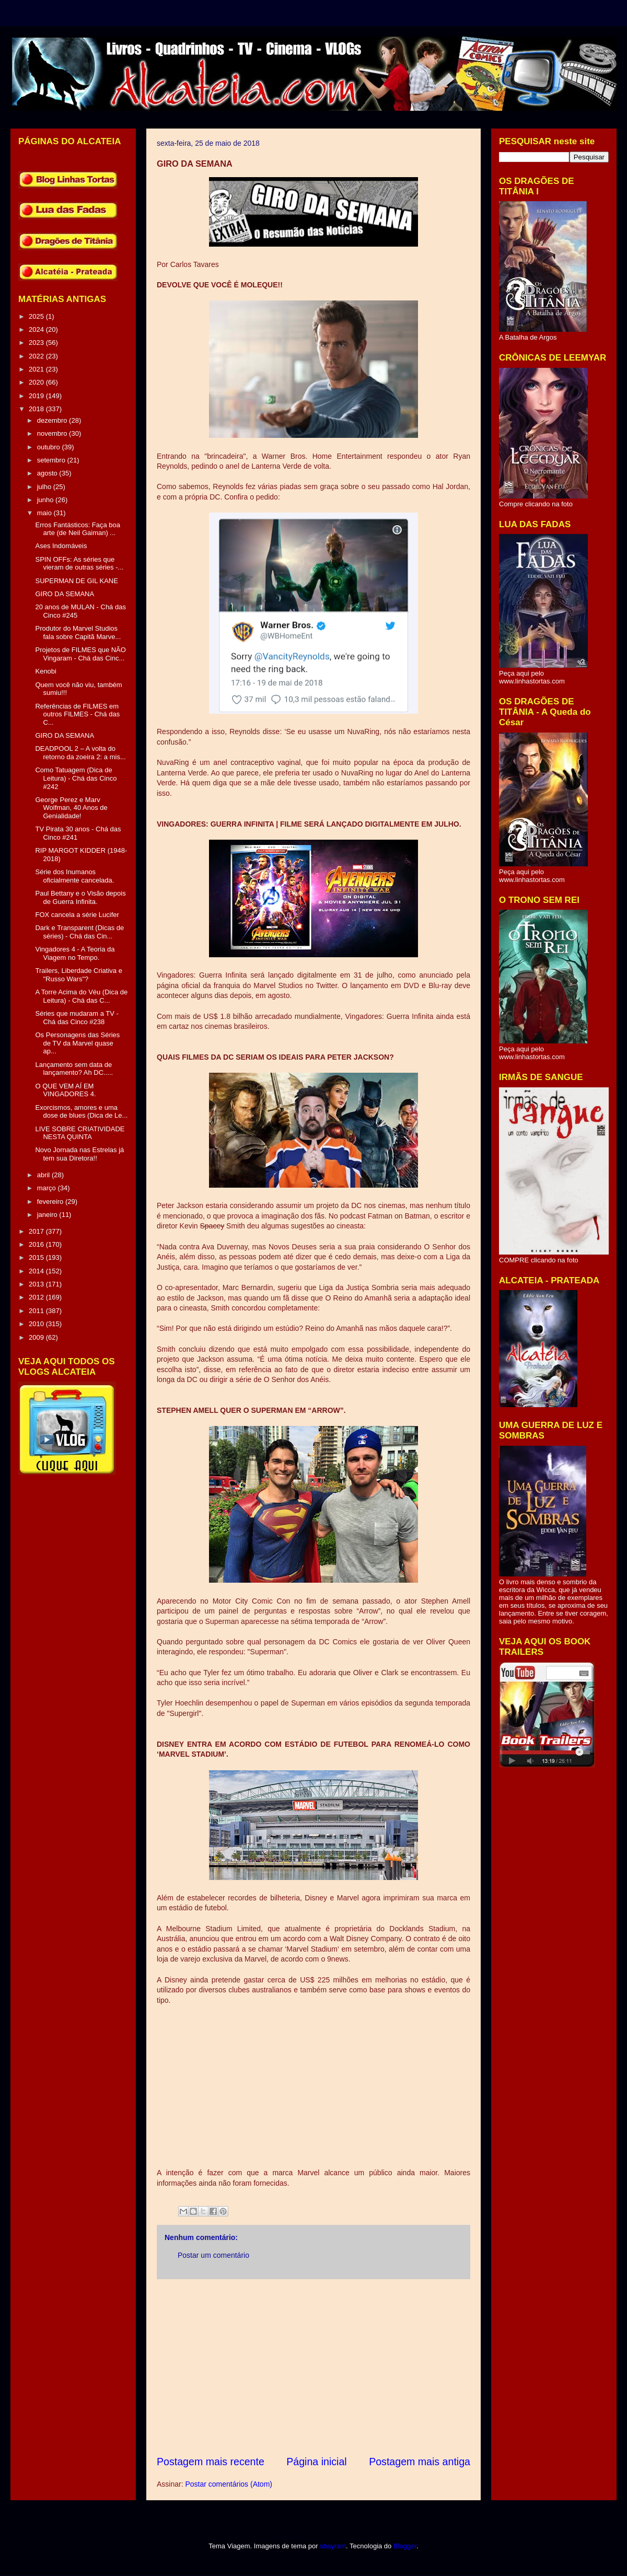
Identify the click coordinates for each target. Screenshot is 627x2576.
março (47, 1188)
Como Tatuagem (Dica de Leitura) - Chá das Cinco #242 (76, 778)
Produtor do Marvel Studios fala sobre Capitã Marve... (78, 632)
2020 (37, 382)
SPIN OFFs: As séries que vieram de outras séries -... (79, 563)
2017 (37, 1231)
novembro (53, 433)
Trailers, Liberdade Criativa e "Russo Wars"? (78, 975)
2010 (37, 1324)
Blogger (404, 2546)
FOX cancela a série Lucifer (77, 915)
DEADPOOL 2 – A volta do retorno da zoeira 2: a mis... (80, 753)
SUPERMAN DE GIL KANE (76, 581)
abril (44, 1175)
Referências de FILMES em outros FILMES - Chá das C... (77, 714)
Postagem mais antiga (419, 2461)
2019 (37, 396)
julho (45, 487)
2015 (37, 1257)
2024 (37, 329)
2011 (37, 1311)
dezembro (53, 420)
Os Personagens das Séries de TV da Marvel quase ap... (77, 1043)
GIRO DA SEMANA (64, 594)
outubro (49, 447)
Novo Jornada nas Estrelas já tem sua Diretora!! (79, 1154)
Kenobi (45, 671)
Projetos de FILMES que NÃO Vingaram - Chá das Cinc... (80, 654)
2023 (37, 342)
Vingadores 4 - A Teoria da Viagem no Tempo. (74, 953)
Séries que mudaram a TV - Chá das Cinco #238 (76, 1017)
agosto (48, 473)
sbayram (333, 2546)
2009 (37, 1337)
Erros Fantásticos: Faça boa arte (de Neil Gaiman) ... (77, 529)
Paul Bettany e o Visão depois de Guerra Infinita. (80, 897)
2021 (37, 369)
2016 (37, 1244)
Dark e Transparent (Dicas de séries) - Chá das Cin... (79, 932)
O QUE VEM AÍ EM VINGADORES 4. (65, 1090)
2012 (37, 1297)
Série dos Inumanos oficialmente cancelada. (74, 876)
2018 (37, 409)
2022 (37, 356)
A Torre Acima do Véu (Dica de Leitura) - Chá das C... (81, 996)
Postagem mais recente (210, 2461)
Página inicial (316, 2461)
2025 (37, 316)
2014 (37, 1271)
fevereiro (51, 1201)
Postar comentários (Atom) (228, 2484)
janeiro (48, 1215)
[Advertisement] (313, 2367)
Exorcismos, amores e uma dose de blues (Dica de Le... (81, 1112)
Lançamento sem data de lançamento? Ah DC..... (74, 1069)
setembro (52, 460)
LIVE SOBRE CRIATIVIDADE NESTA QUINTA (79, 1133)
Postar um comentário (213, 2255)
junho (46, 500)
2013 (37, 1284)
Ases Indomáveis (61, 546)
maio (45, 513)
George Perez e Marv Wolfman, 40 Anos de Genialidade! (71, 808)
